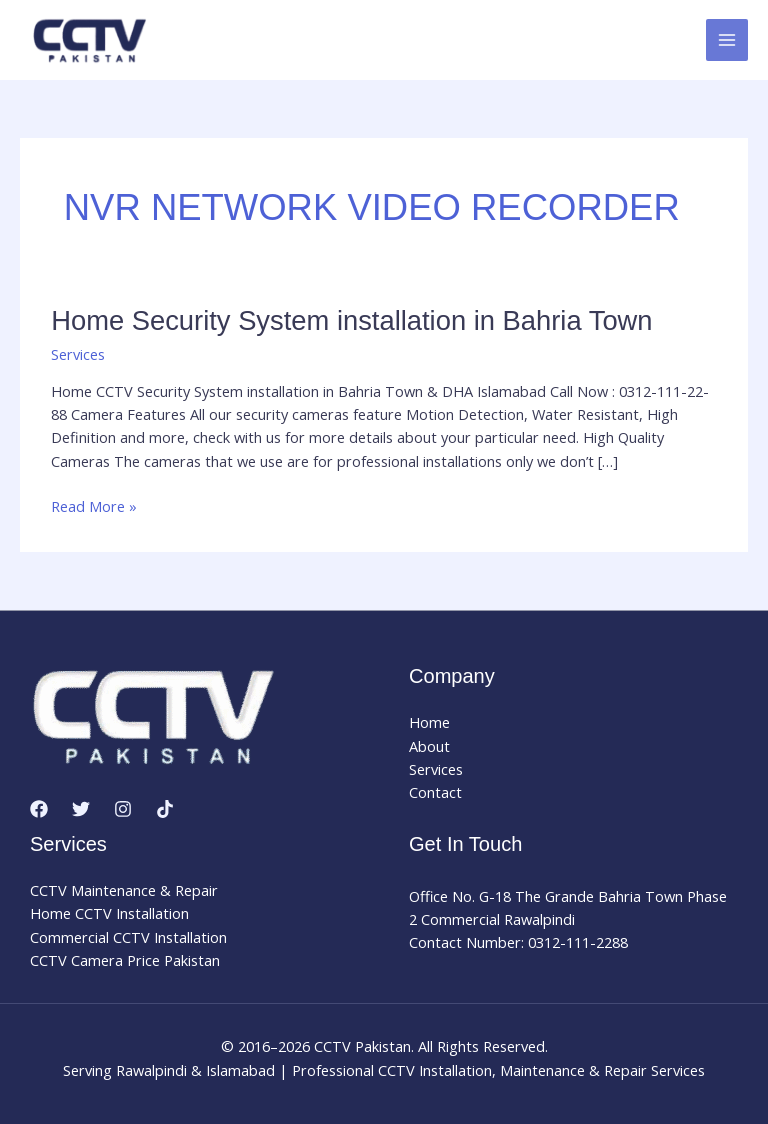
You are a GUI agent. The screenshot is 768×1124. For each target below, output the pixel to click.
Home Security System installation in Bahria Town (351, 320)
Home (429, 722)
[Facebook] (39, 809)
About (429, 746)
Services (78, 354)
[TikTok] (165, 809)
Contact (435, 792)
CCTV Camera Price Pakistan (125, 960)
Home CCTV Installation (109, 913)
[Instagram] (123, 809)
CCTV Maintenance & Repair (124, 890)
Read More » (94, 506)
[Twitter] (81, 809)
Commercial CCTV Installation (128, 937)
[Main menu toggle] (727, 40)
